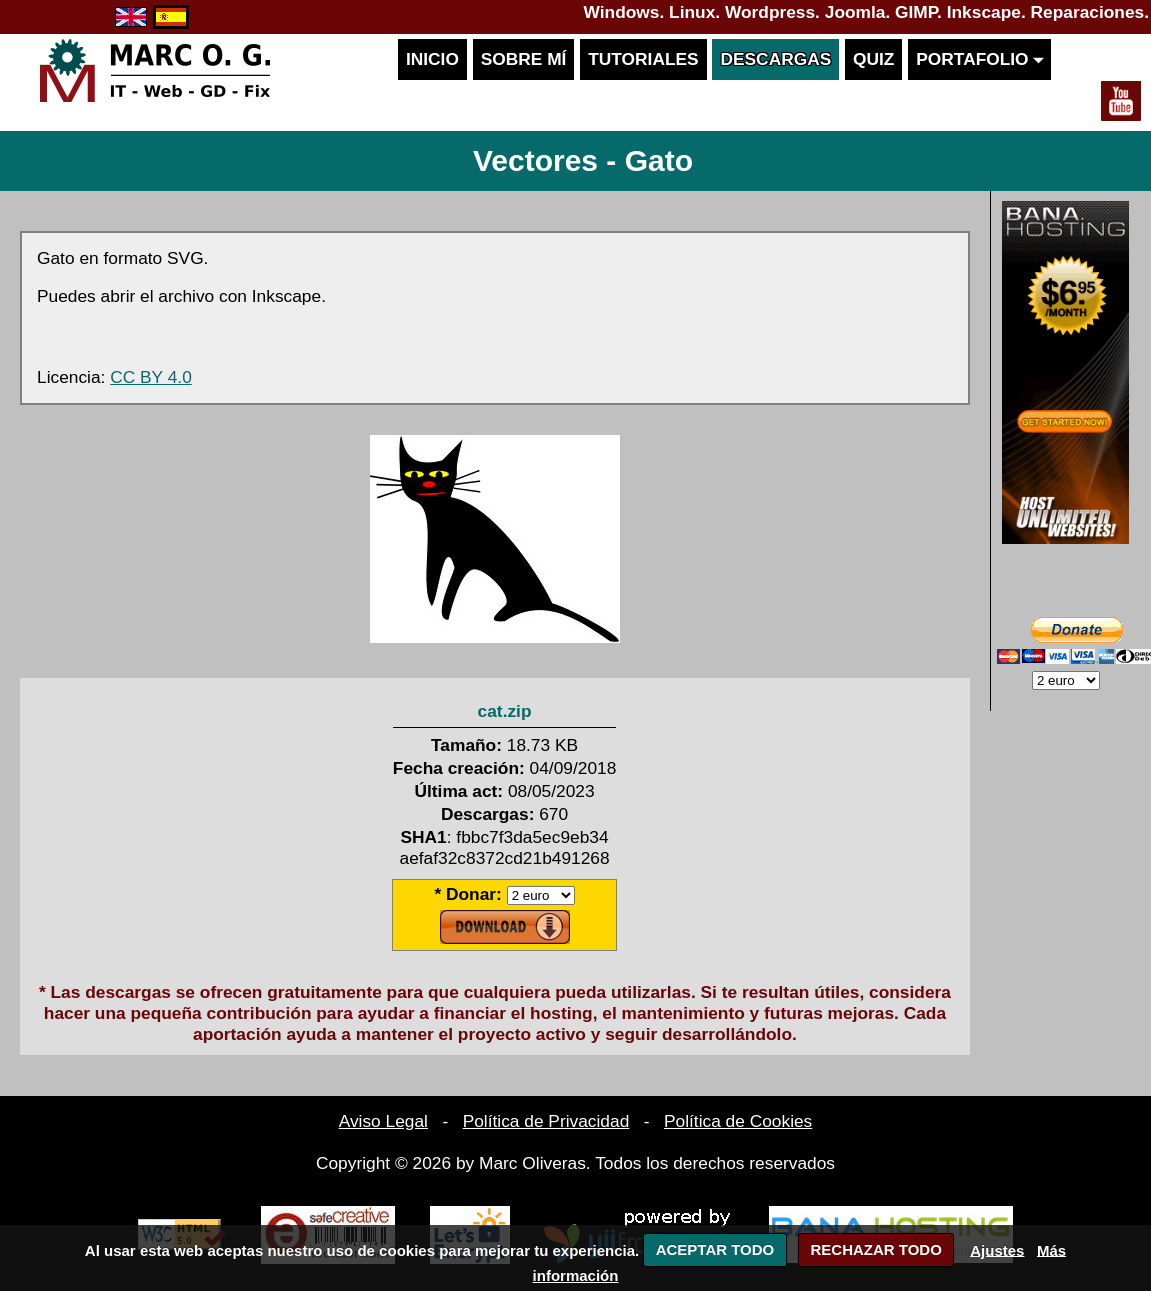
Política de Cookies (738, 1121)
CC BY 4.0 (151, 377)
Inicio (432, 59)
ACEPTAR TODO (715, 1249)
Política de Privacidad (546, 1121)
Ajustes (997, 1249)
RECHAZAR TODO (875, 1249)
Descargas (775, 59)
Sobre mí (524, 59)
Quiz (873, 59)
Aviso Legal (383, 1121)
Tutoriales (643, 59)
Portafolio (979, 59)
